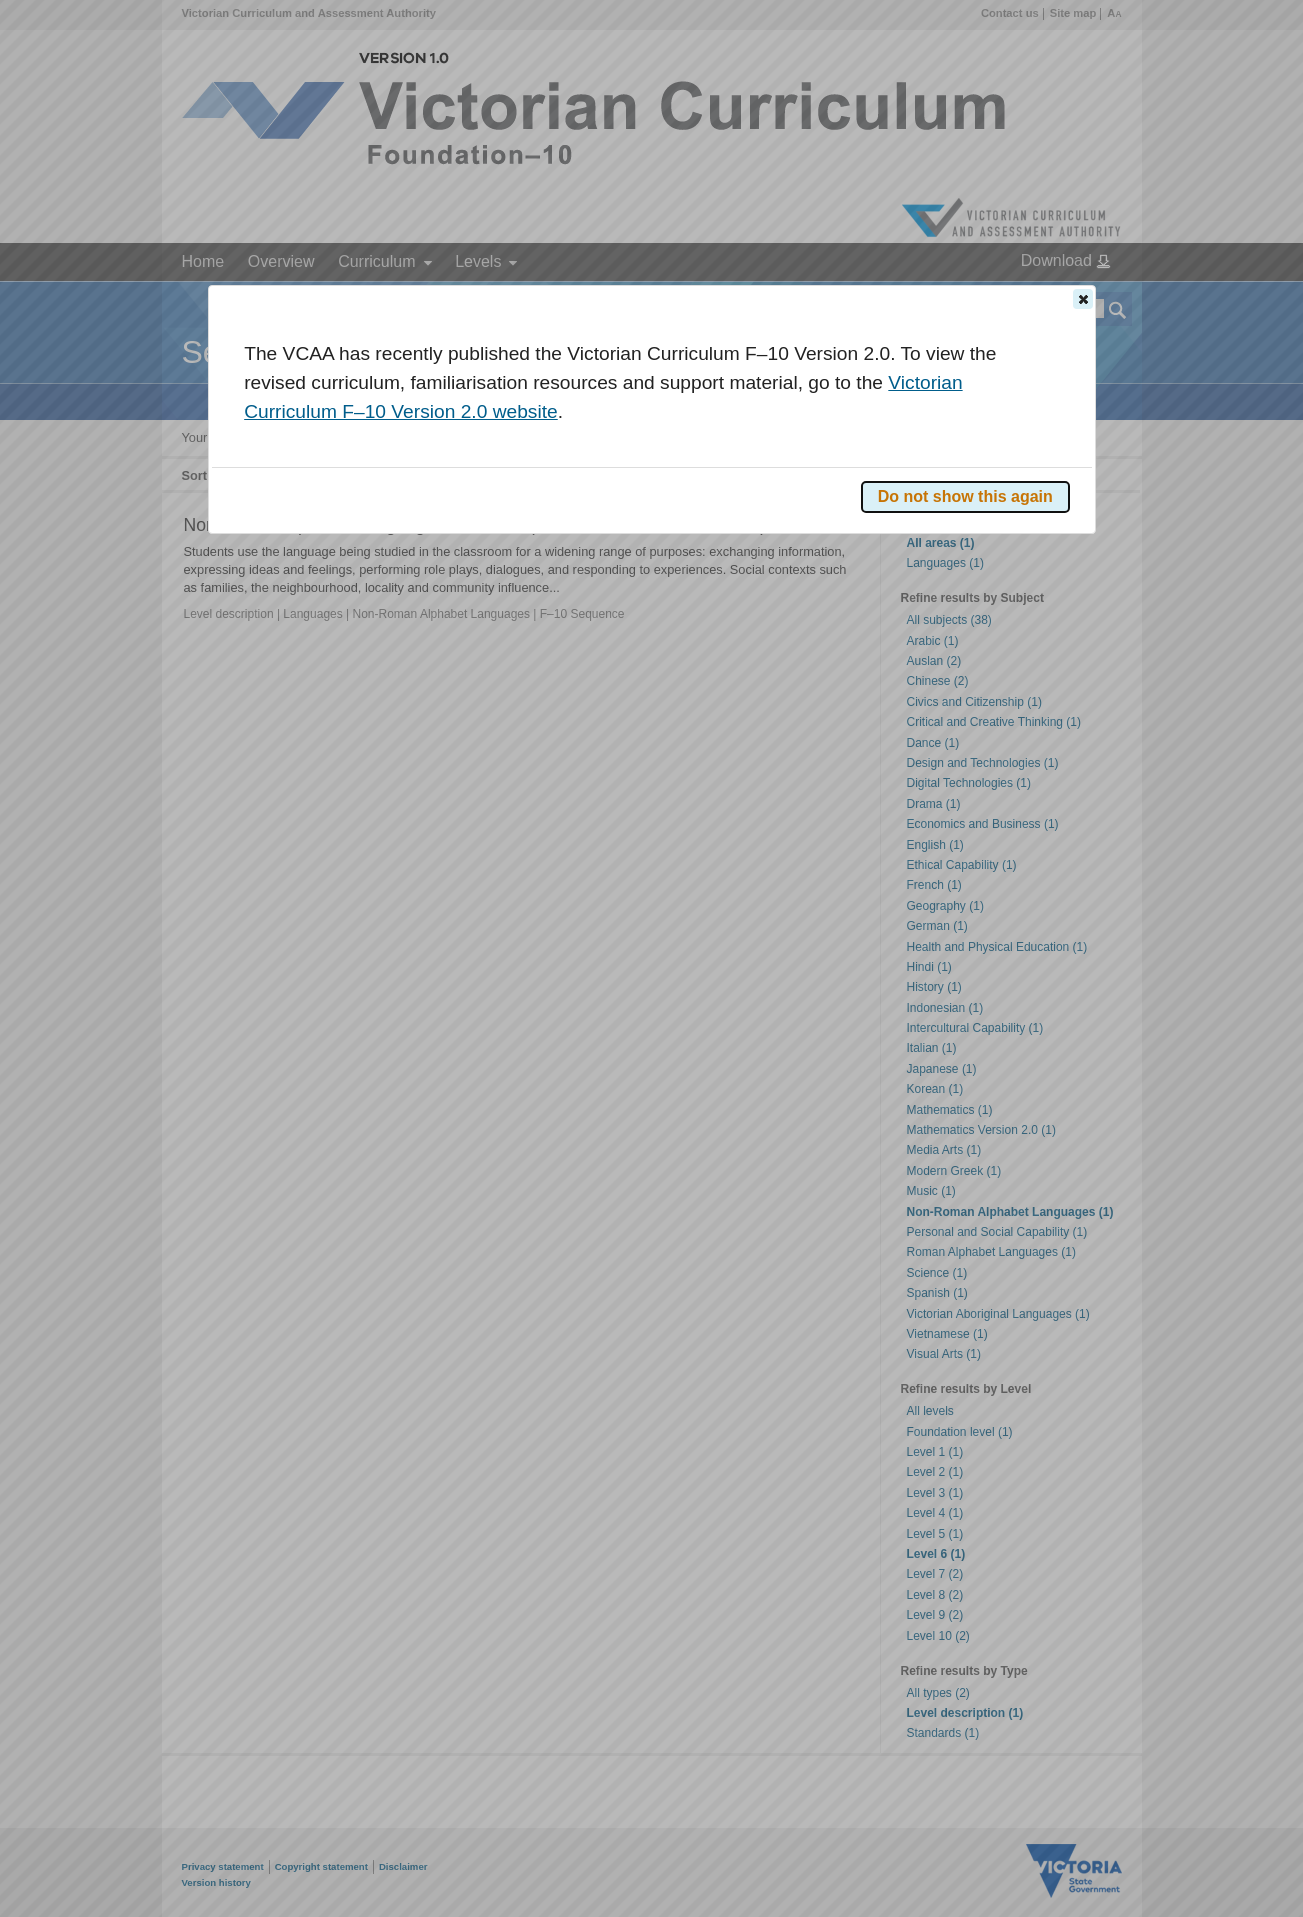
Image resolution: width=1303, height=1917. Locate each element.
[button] (1083, 299)
